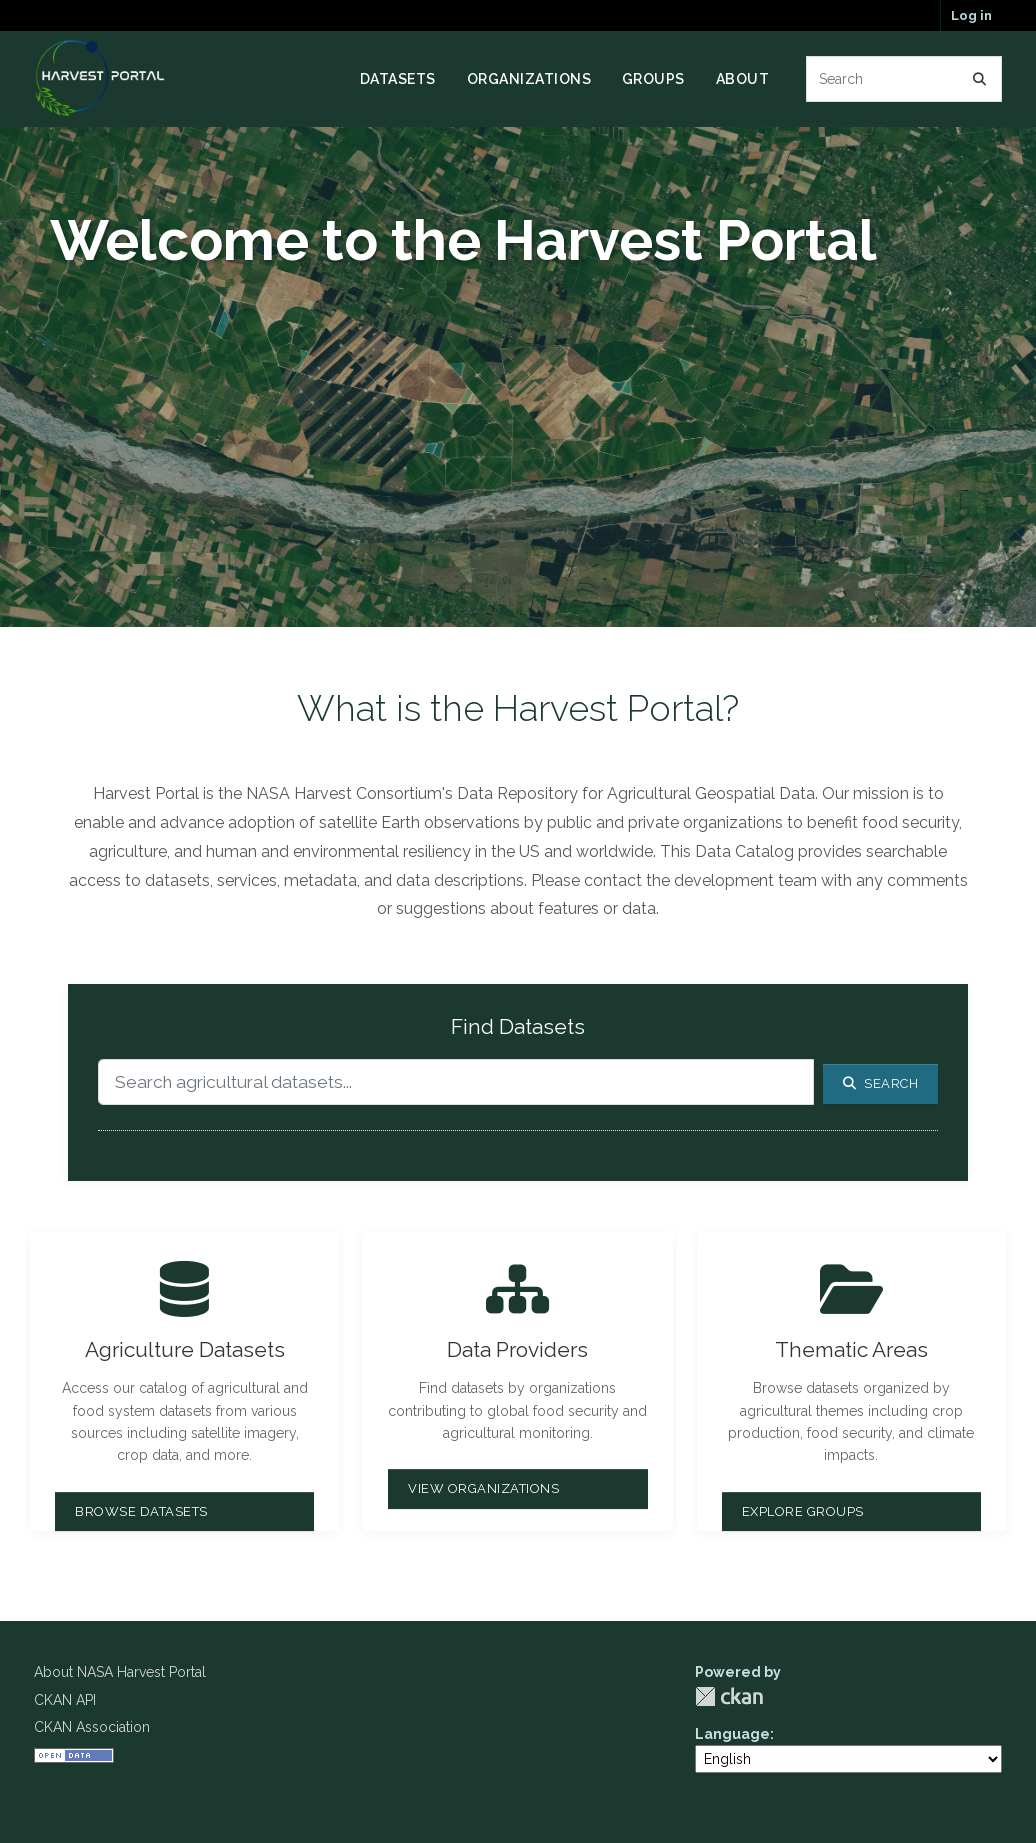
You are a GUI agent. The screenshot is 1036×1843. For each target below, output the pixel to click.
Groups (653, 79)
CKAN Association (92, 1727)
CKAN (729, 1696)
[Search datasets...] (904, 79)
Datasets (398, 79)
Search (881, 1083)
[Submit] (980, 79)
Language (732, 1734)
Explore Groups (803, 1511)
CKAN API (65, 1700)
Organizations (529, 79)
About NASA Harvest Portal (120, 1672)
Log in (971, 15)
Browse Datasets (141, 1511)
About (743, 79)
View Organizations (483, 1488)
